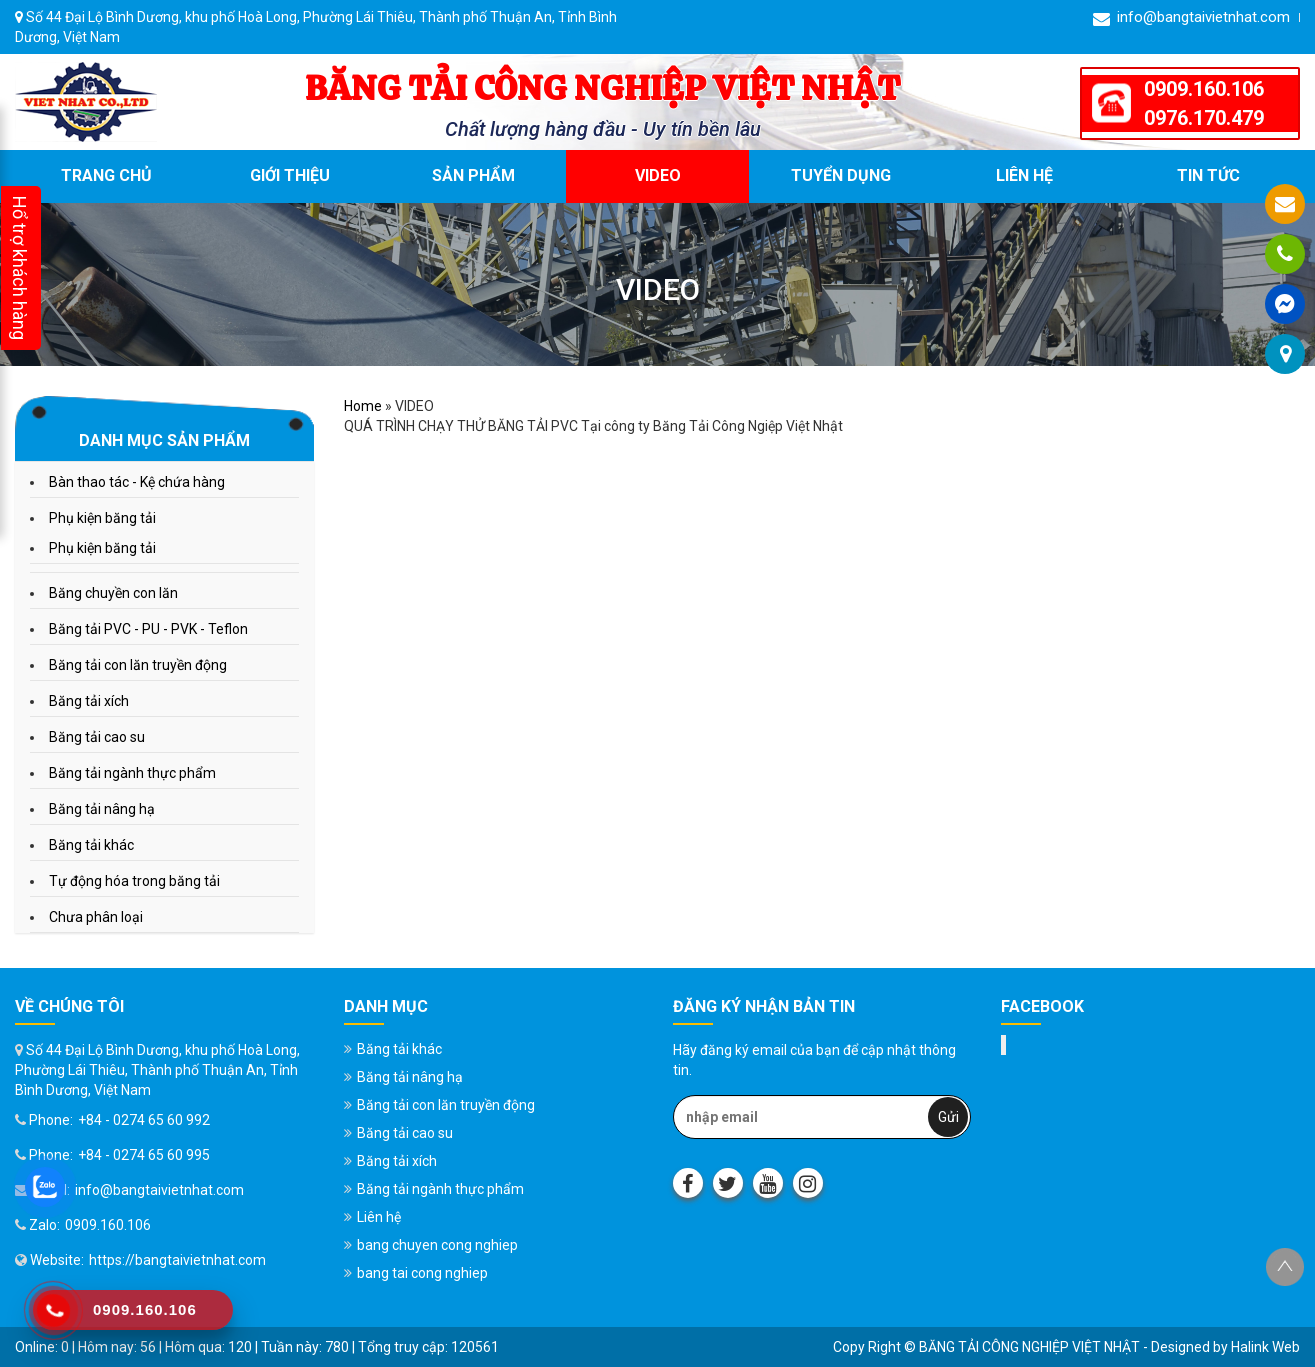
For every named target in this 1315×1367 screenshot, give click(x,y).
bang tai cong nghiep (422, 1273)
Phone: (44, 1120)
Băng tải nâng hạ (102, 809)
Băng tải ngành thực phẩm (132, 773)
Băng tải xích (89, 701)
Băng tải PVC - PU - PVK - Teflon (148, 629)
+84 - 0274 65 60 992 (144, 1120)
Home (363, 406)
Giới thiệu (290, 175)
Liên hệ (1024, 175)
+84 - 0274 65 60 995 (144, 1155)
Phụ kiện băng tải (102, 518)
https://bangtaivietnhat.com (177, 1260)
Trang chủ (106, 175)
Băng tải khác (91, 845)
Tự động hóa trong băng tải (134, 881)
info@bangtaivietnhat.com (1191, 17)
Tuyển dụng (841, 175)
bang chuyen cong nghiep (437, 1245)
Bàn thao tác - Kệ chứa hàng (137, 482)
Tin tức (1208, 175)
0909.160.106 (1204, 89)
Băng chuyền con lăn (113, 593)
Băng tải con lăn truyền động (138, 665)
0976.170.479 (1204, 118)
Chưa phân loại (96, 917)
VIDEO (658, 175)
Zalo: (37, 1225)
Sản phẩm (473, 175)
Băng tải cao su (97, 737)
